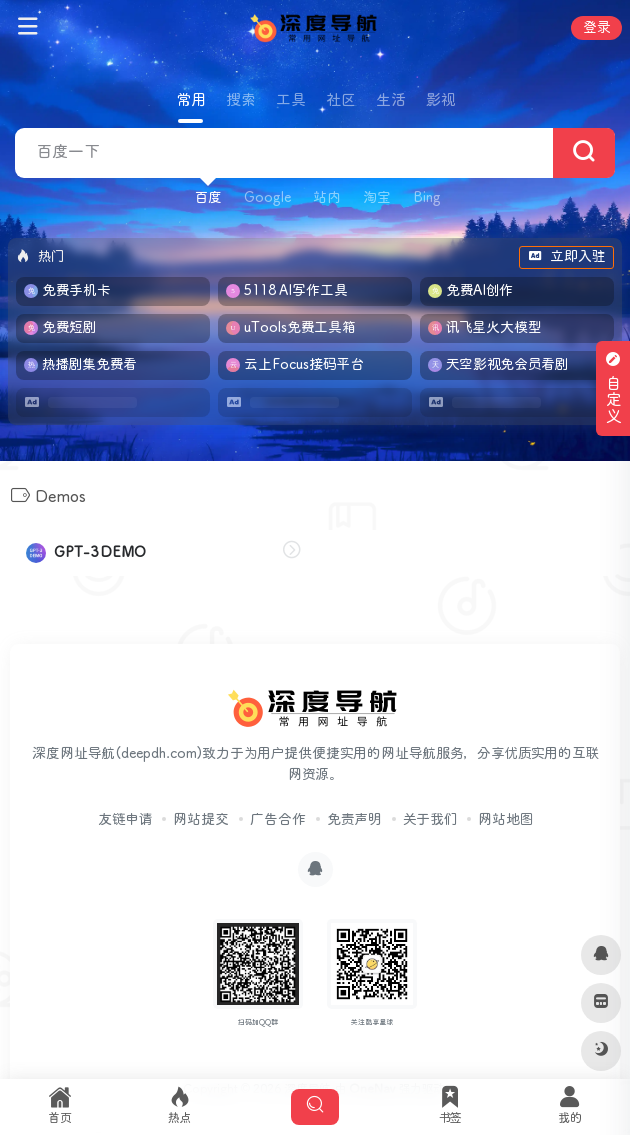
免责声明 (354, 820)
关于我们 (430, 820)
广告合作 (278, 820)
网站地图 (505, 820)
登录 (596, 28)
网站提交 (201, 820)
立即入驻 (566, 257)
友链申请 (125, 820)
